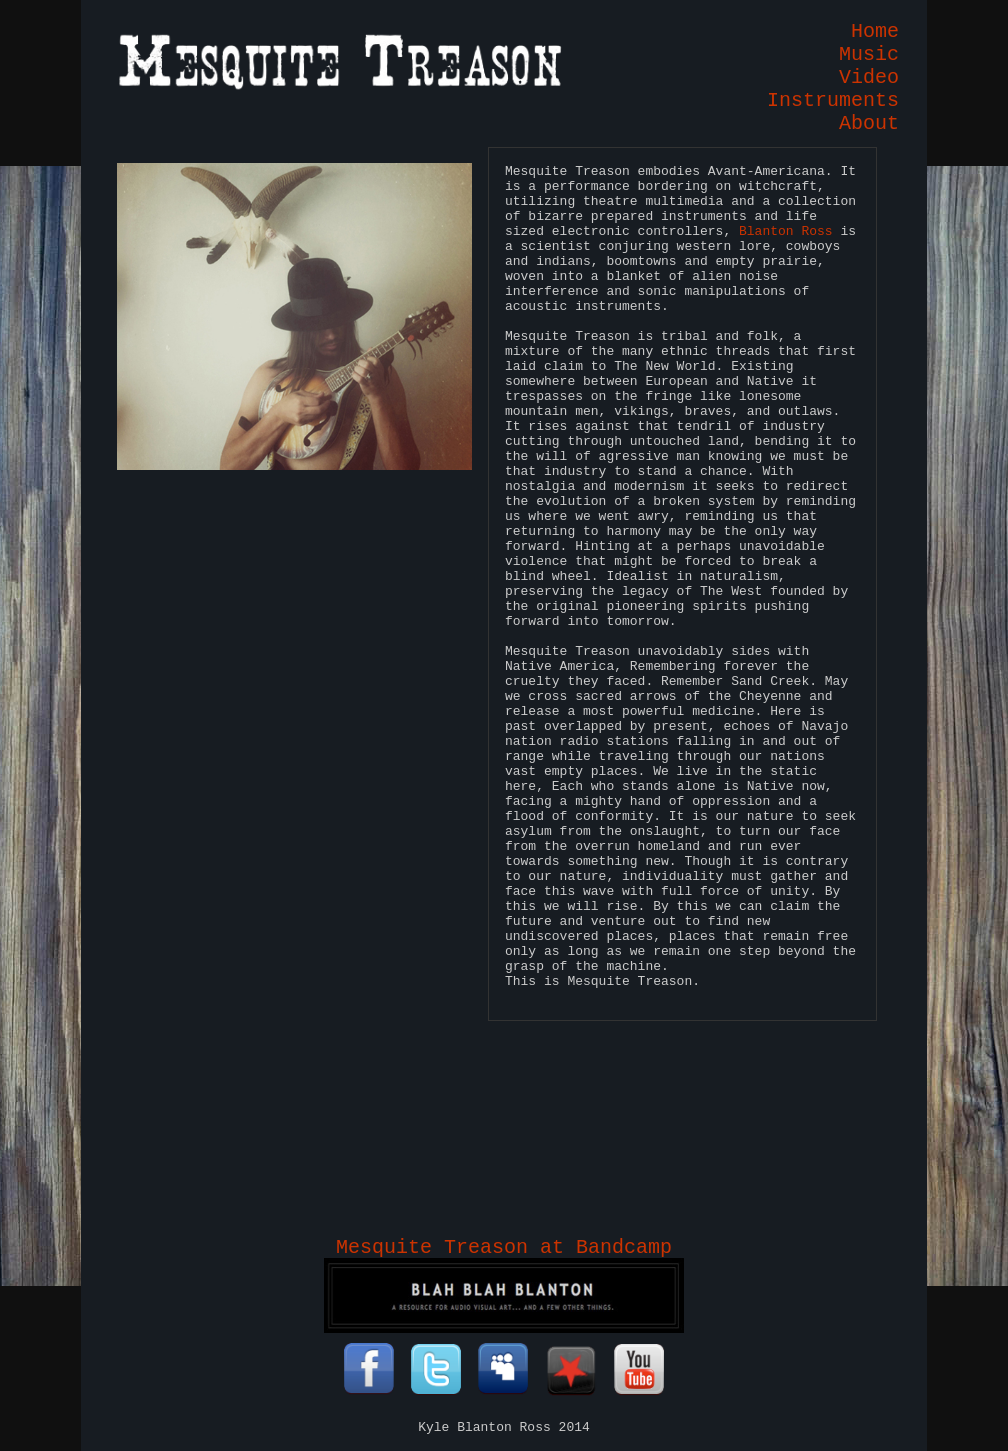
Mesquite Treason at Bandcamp (504, 1247)
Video (869, 77)
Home (875, 31)
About (869, 123)
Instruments (833, 100)
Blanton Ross (786, 231)
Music (869, 54)
